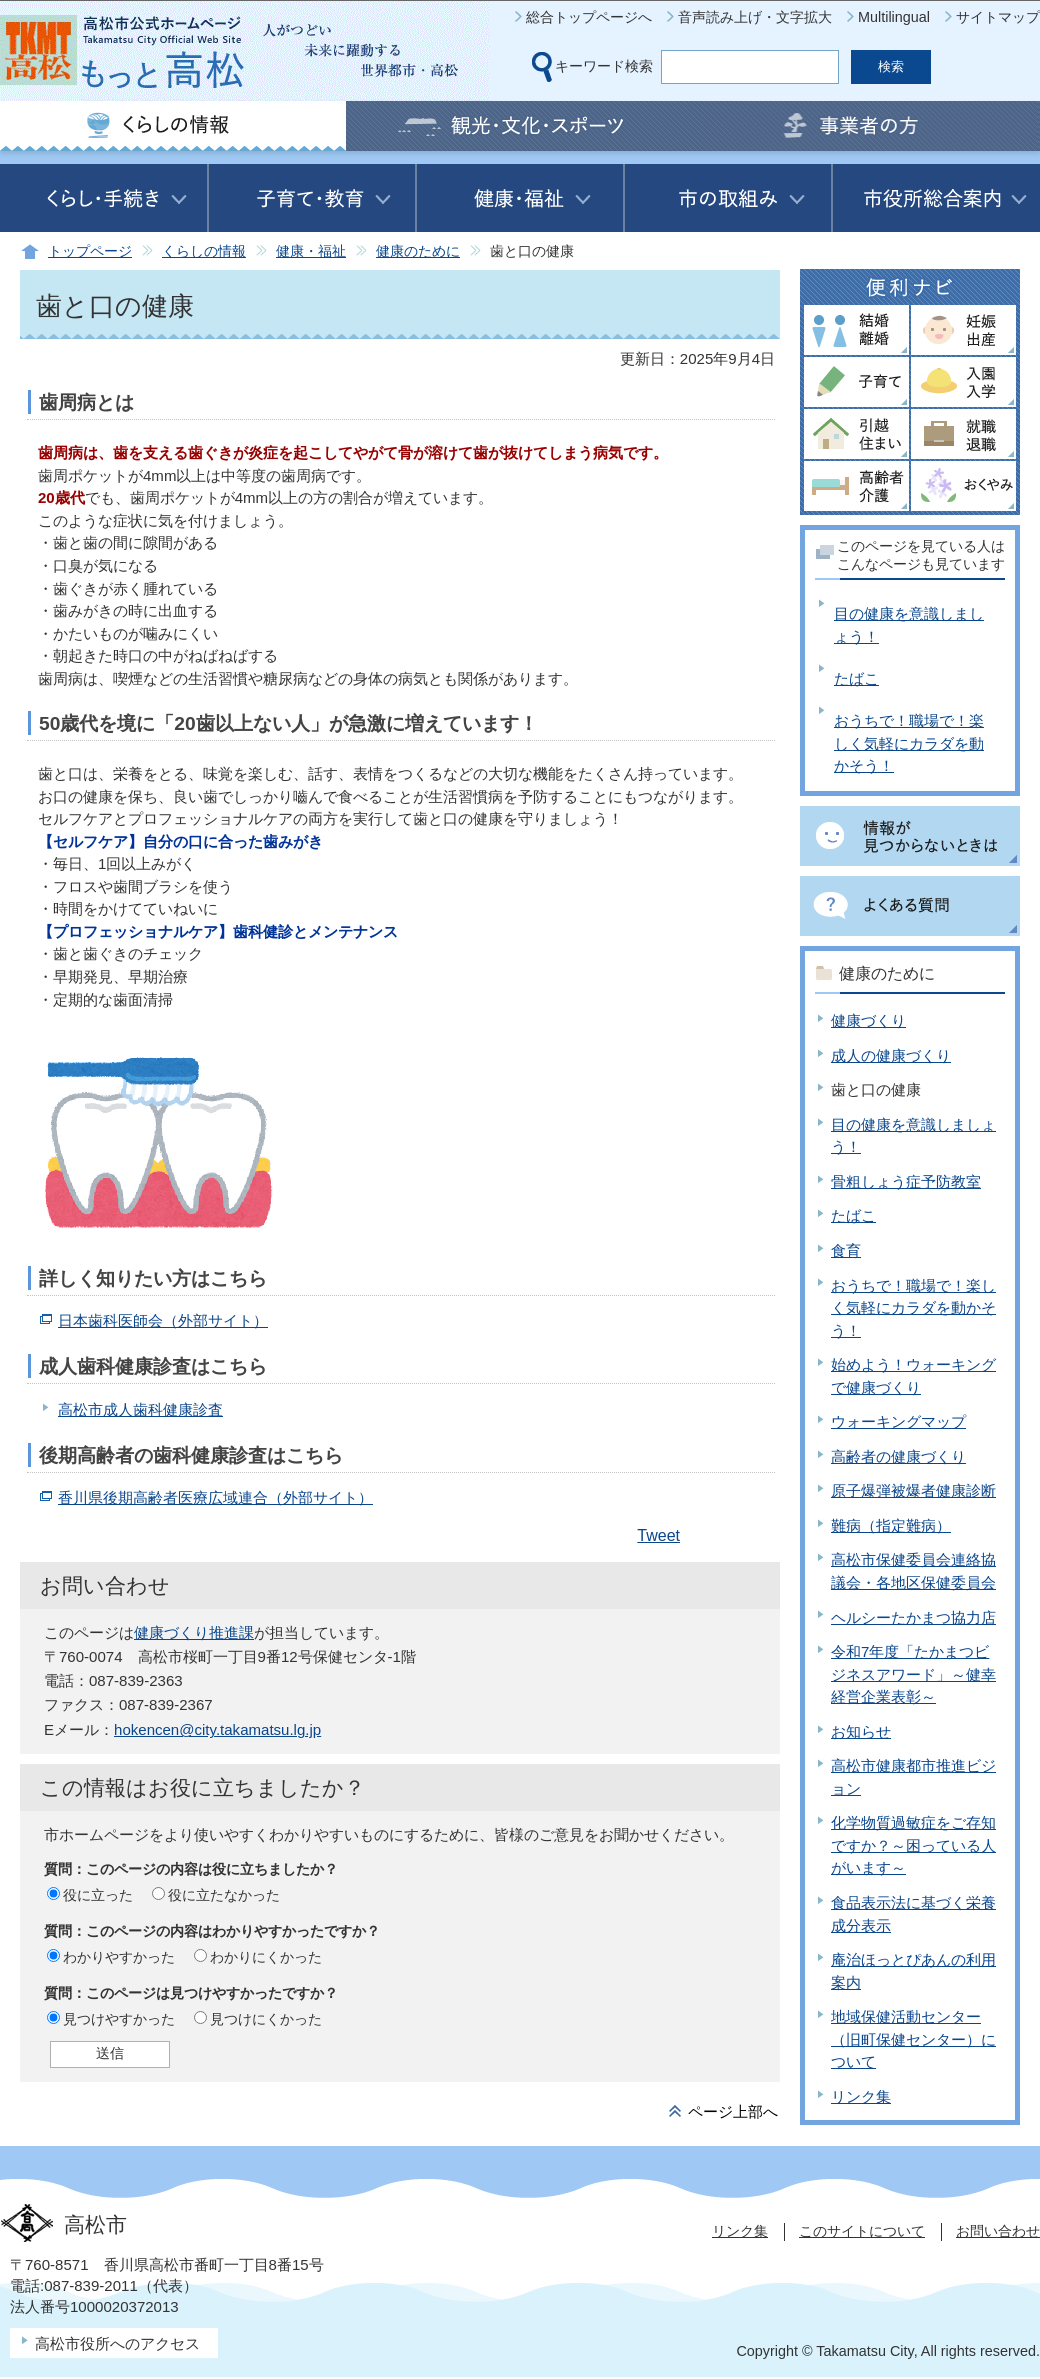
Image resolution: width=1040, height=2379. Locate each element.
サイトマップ (998, 17)
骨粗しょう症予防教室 (906, 1181)
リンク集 (861, 2096)
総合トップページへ (589, 17)
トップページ (90, 251)
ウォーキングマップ (898, 1421)
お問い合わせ (998, 2231)
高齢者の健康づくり (898, 1456)
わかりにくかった (266, 1957)
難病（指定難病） (891, 1525)
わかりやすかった (119, 1957)
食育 (846, 1250)
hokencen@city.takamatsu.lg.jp (217, 1729)
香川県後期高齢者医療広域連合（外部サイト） (215, 1497)
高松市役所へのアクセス (117, 2343)
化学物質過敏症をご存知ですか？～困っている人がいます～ (913, 1845)
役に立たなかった (224, 1895)
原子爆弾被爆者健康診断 (913, 1490)
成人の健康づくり (891, 1055)
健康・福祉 (311, 251)
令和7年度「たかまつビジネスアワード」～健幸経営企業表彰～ (913, 1674)
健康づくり (868, 1020)
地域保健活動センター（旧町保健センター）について (913, 2039)
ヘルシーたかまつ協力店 (913, 1617)
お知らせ (861, 1731)
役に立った (98, 1895)
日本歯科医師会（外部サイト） (163, 1320)
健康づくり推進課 (194, 1632)
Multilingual (894, 17)
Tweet (658, 1535)
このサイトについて (862, 2231)
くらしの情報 (204, 251)
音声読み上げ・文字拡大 (755, 17)
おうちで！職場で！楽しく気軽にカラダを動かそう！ (909, 743)
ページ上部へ (733, 2111)
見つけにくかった (266, 2019)
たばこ (856, 678)
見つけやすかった (119, 2019)
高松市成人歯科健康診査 (140, 1409)
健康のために (418, 251)
